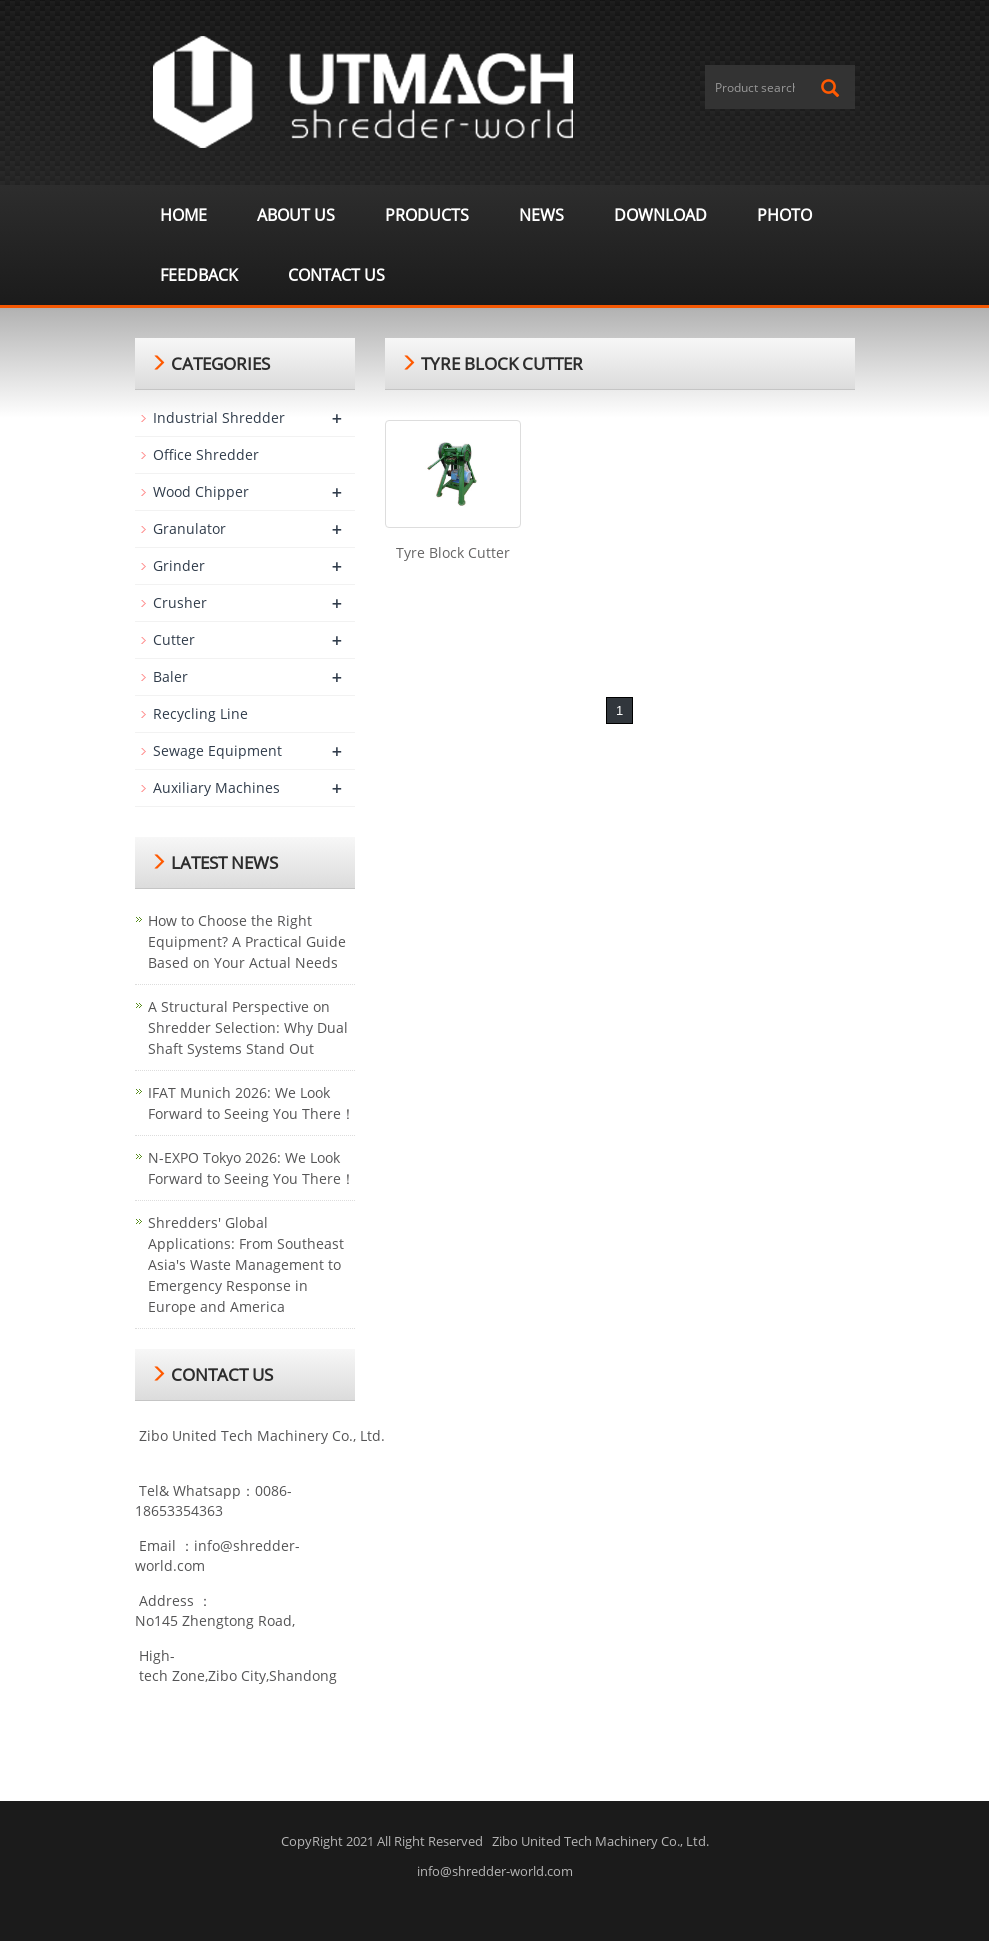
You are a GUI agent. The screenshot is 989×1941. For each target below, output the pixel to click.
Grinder (179, 565)
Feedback (199, 275)
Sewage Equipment (217, 750)
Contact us (336, 275)
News (541, 215)
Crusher (180, 602)
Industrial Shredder (219, 417)
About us (296, 215)
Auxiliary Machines (216, 787)
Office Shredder (206, 454)
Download (660, 215)
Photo (784, 215)
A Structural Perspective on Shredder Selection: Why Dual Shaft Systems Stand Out (248, 1027)
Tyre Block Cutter (453, 552)
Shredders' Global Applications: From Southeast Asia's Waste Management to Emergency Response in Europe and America (246, 1264)
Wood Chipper (201, 491)
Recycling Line (200, 713)
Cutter (174, 639)
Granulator (189, 528)
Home (183, 215)
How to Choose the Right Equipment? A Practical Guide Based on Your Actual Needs (247, 941)
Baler (170, 676)
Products (427, 215)
